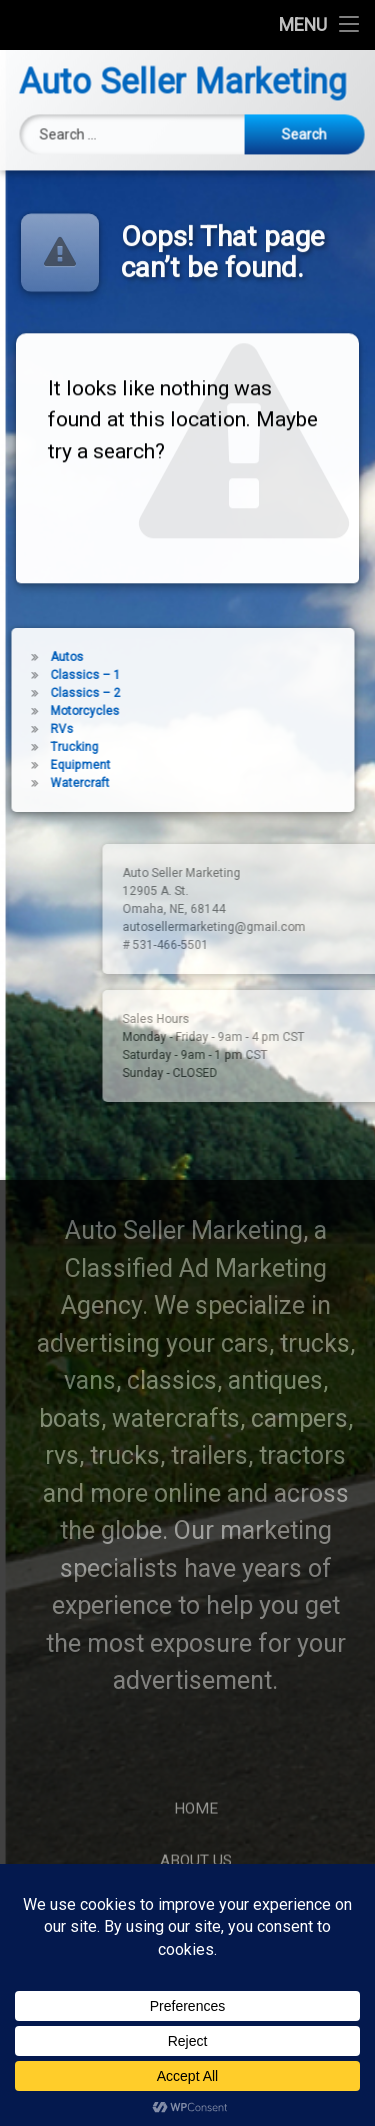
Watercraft (64, 783)
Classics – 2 (70, 693)
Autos (51, 657)
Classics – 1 (70, 675)
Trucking (59, 747)
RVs (46, 729)
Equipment (65, 765)
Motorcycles (69, 711)
